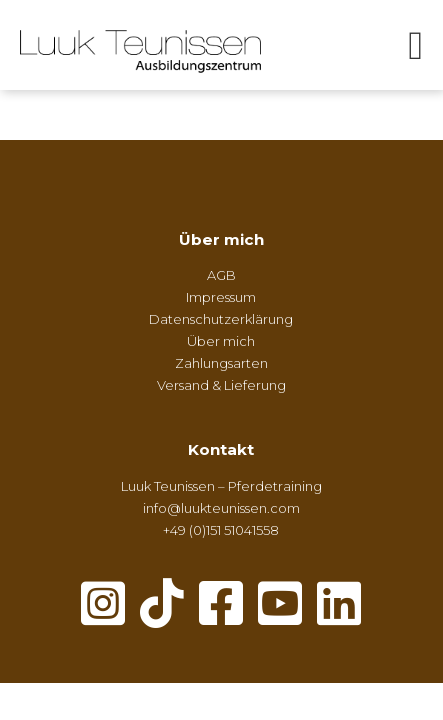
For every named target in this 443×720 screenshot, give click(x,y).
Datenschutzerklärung (221, 319)
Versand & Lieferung (221, 385)
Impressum (221, 297)
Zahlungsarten (221, 363)
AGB (221, 275)
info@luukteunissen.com (221, 508)
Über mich (221, 239)
